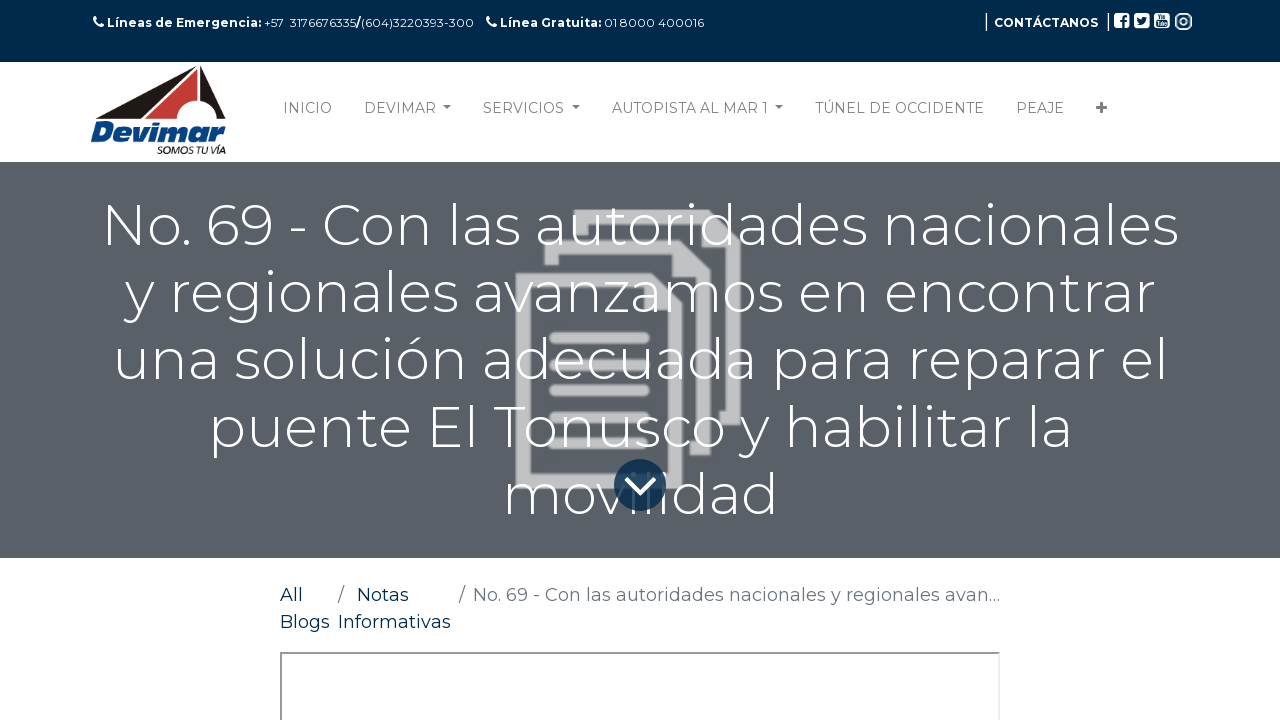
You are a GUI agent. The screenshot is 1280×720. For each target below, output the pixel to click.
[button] (1101, 112)
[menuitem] (307, 112)
